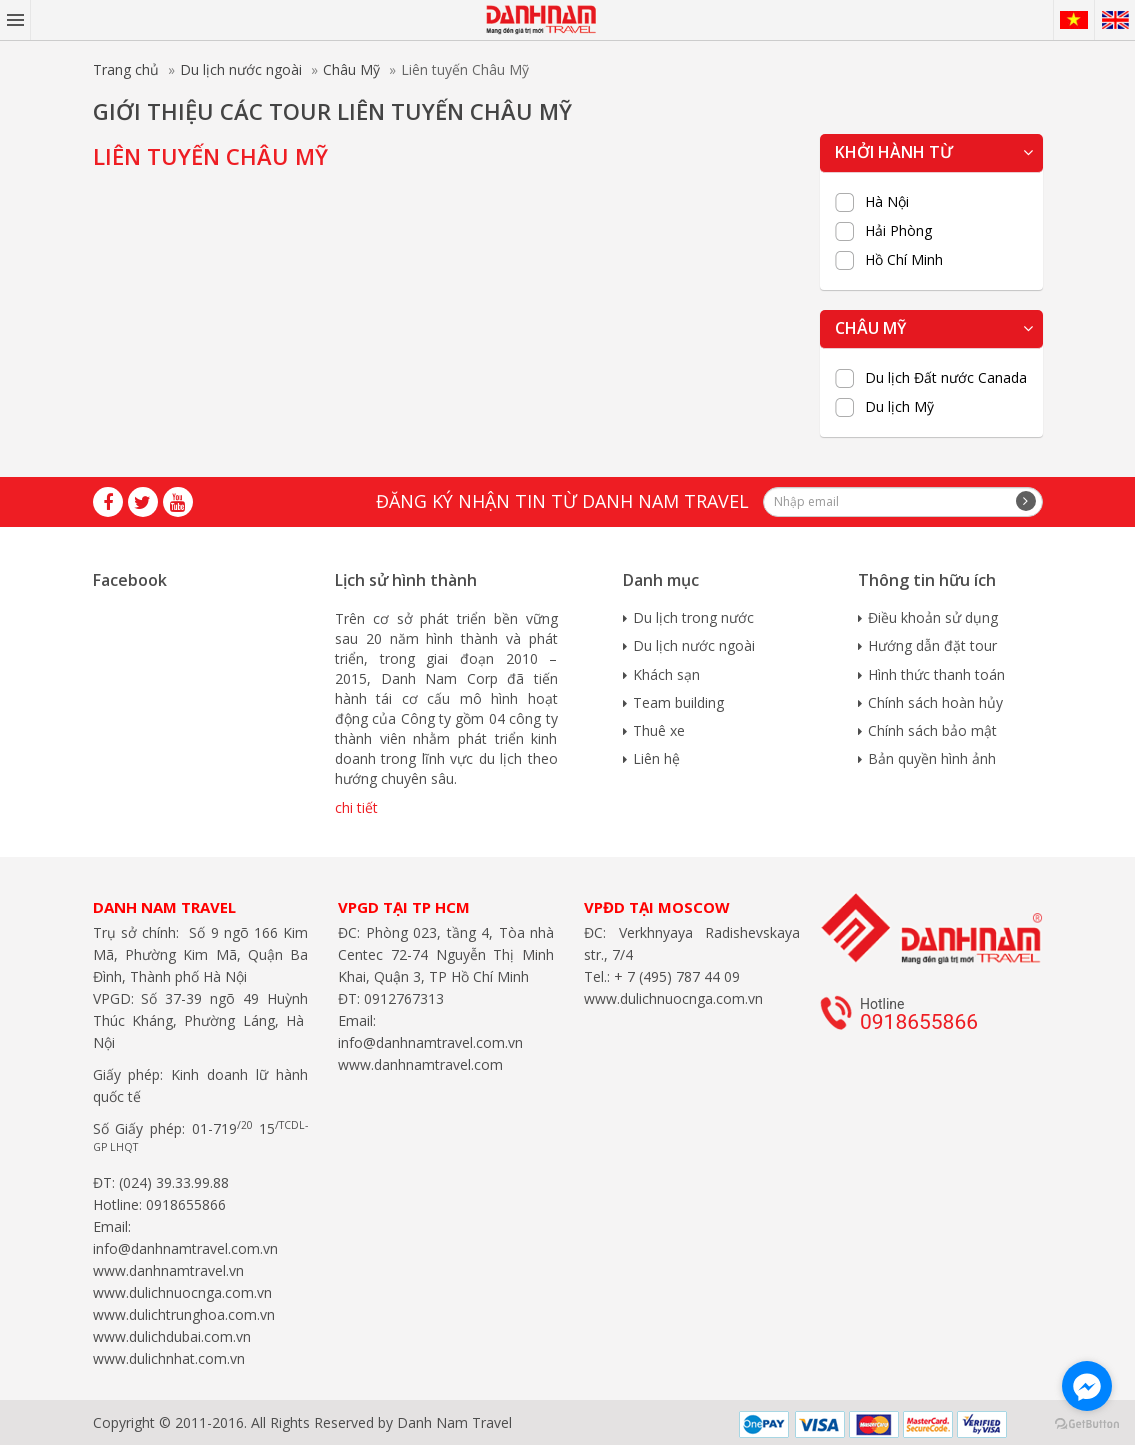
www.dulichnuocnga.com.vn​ (182, 1292)
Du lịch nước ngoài (241, 69)
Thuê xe (659, 730)
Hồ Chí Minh (904, 260)
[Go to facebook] (1087, 1386)
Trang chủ (126, 69)
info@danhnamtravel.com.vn (185, 1248)
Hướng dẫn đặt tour (932, 645)
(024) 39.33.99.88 (174, 1182)
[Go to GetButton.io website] (1087, 1424)
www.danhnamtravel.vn (168, 1270)
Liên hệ (656, 758)
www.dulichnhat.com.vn (169, 1358)
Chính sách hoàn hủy (935, 702)
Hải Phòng (898, 231)
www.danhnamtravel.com (420, 1064)
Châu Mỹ (351, 69)
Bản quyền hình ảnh (932, 758)
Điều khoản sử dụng (933, 617)
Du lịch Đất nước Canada (946, 378)
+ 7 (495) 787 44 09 (675, 976)
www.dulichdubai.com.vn (172, 1336)
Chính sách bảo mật (932, 730)
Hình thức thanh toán (936, 674)
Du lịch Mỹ (899, 407)
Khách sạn (666, 674)
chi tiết (356, 807)
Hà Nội (887, 202)
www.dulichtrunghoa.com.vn (184, 1314)
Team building (678, 702)
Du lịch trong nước (693, 617)
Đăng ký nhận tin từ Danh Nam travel (562, 501)
